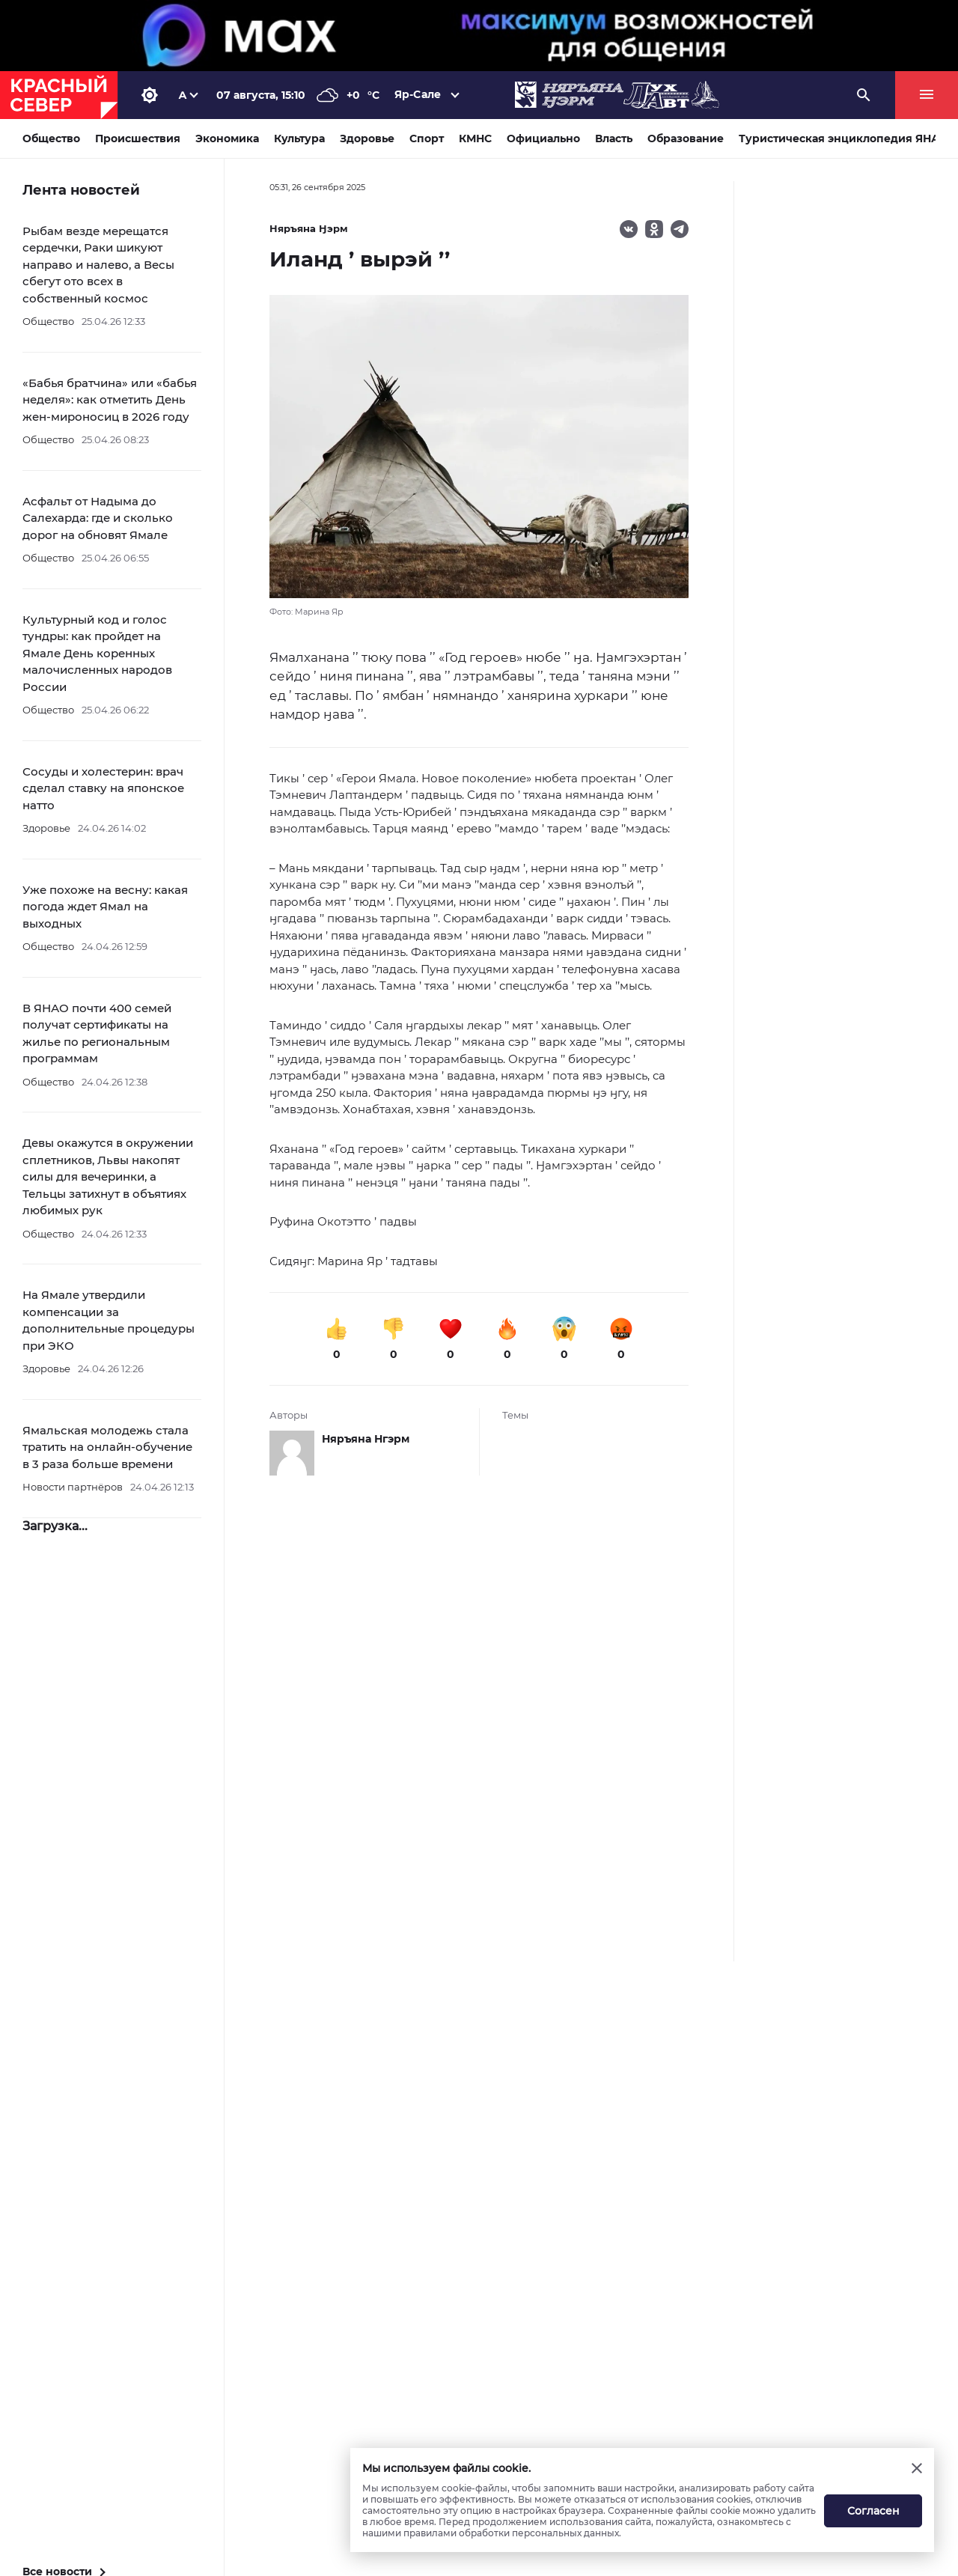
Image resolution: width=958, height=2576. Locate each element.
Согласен (873, 2511)
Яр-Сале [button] (417, 94)
